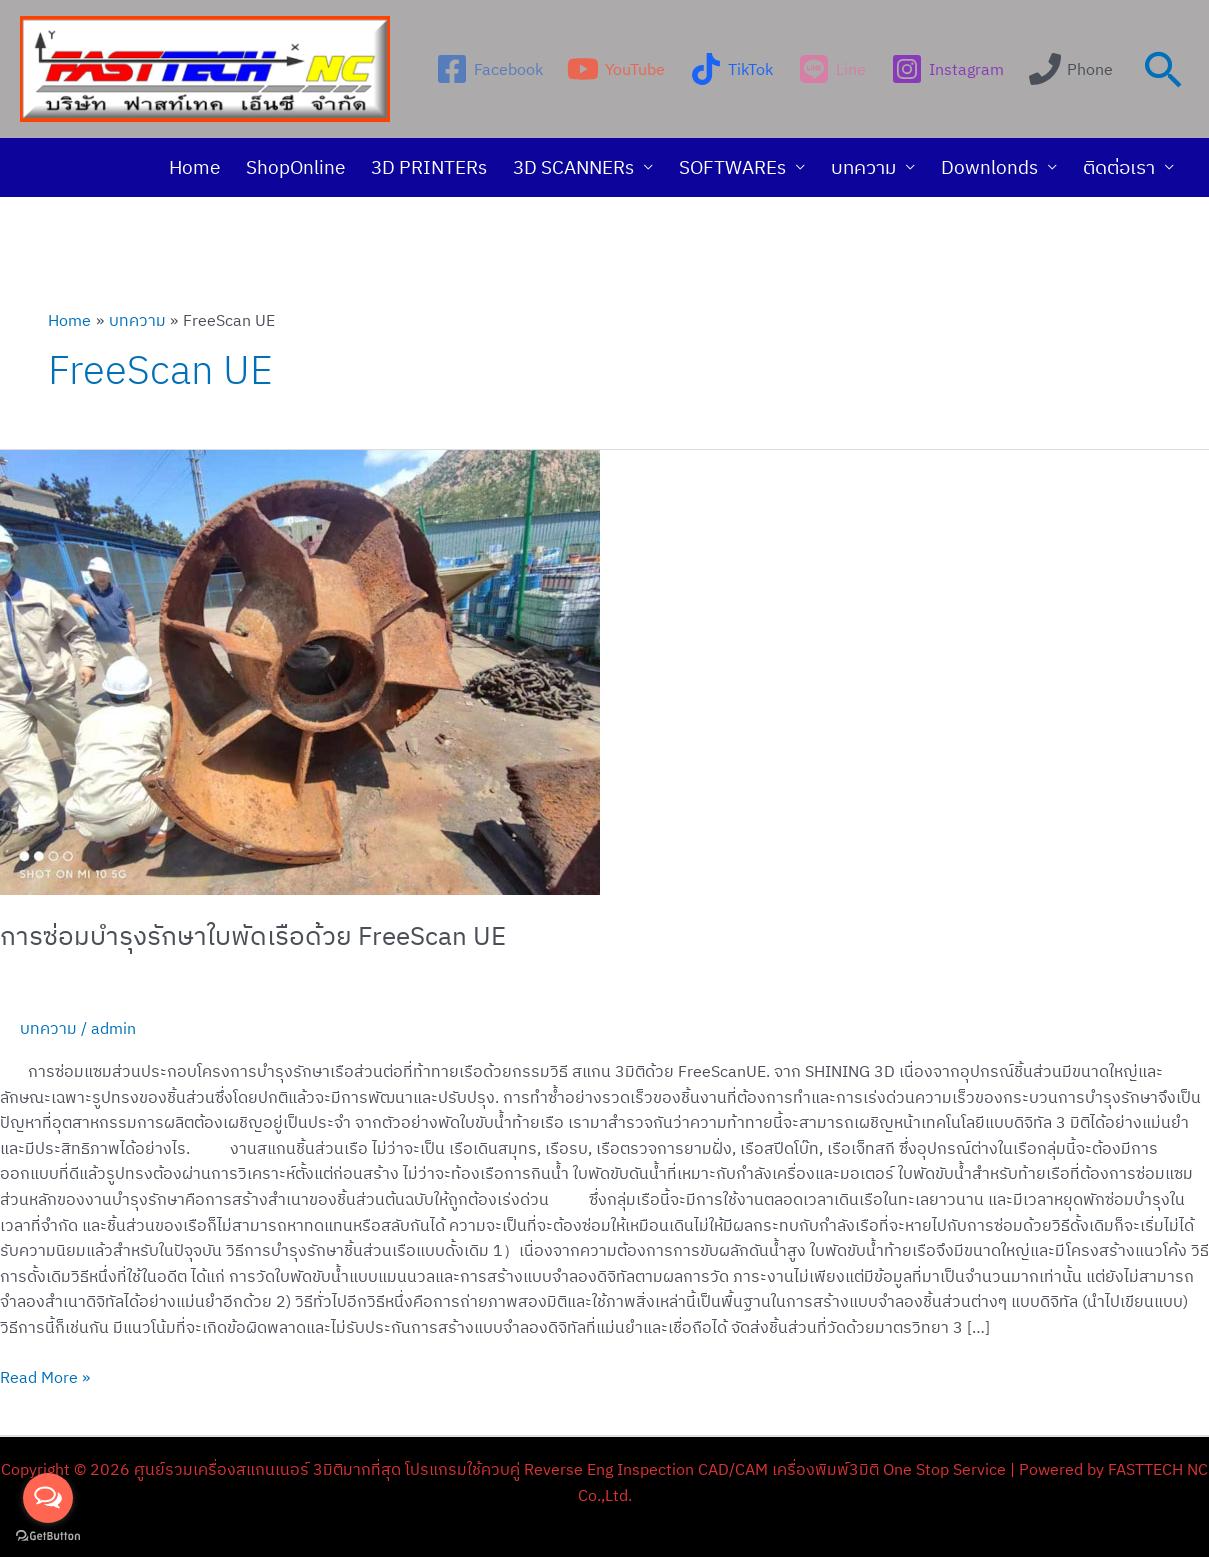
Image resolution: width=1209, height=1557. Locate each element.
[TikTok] (732, 69)
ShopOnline (295, 167)
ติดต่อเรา (1119, 167)
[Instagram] (947, 69)
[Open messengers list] (48, 1498)
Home (194, 167)
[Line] (832, 69)
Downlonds (989, 167)
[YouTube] (616, 69)
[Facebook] (489, 69)
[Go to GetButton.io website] (48, 1536)
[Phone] (1070, 69)
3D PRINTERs (429, 167)
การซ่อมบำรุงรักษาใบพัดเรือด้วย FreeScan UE (253, 935)
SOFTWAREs (732, 167)
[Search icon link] (1164, 69)
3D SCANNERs (573, 167)
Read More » (45, 1376)
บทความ (863, 167)
